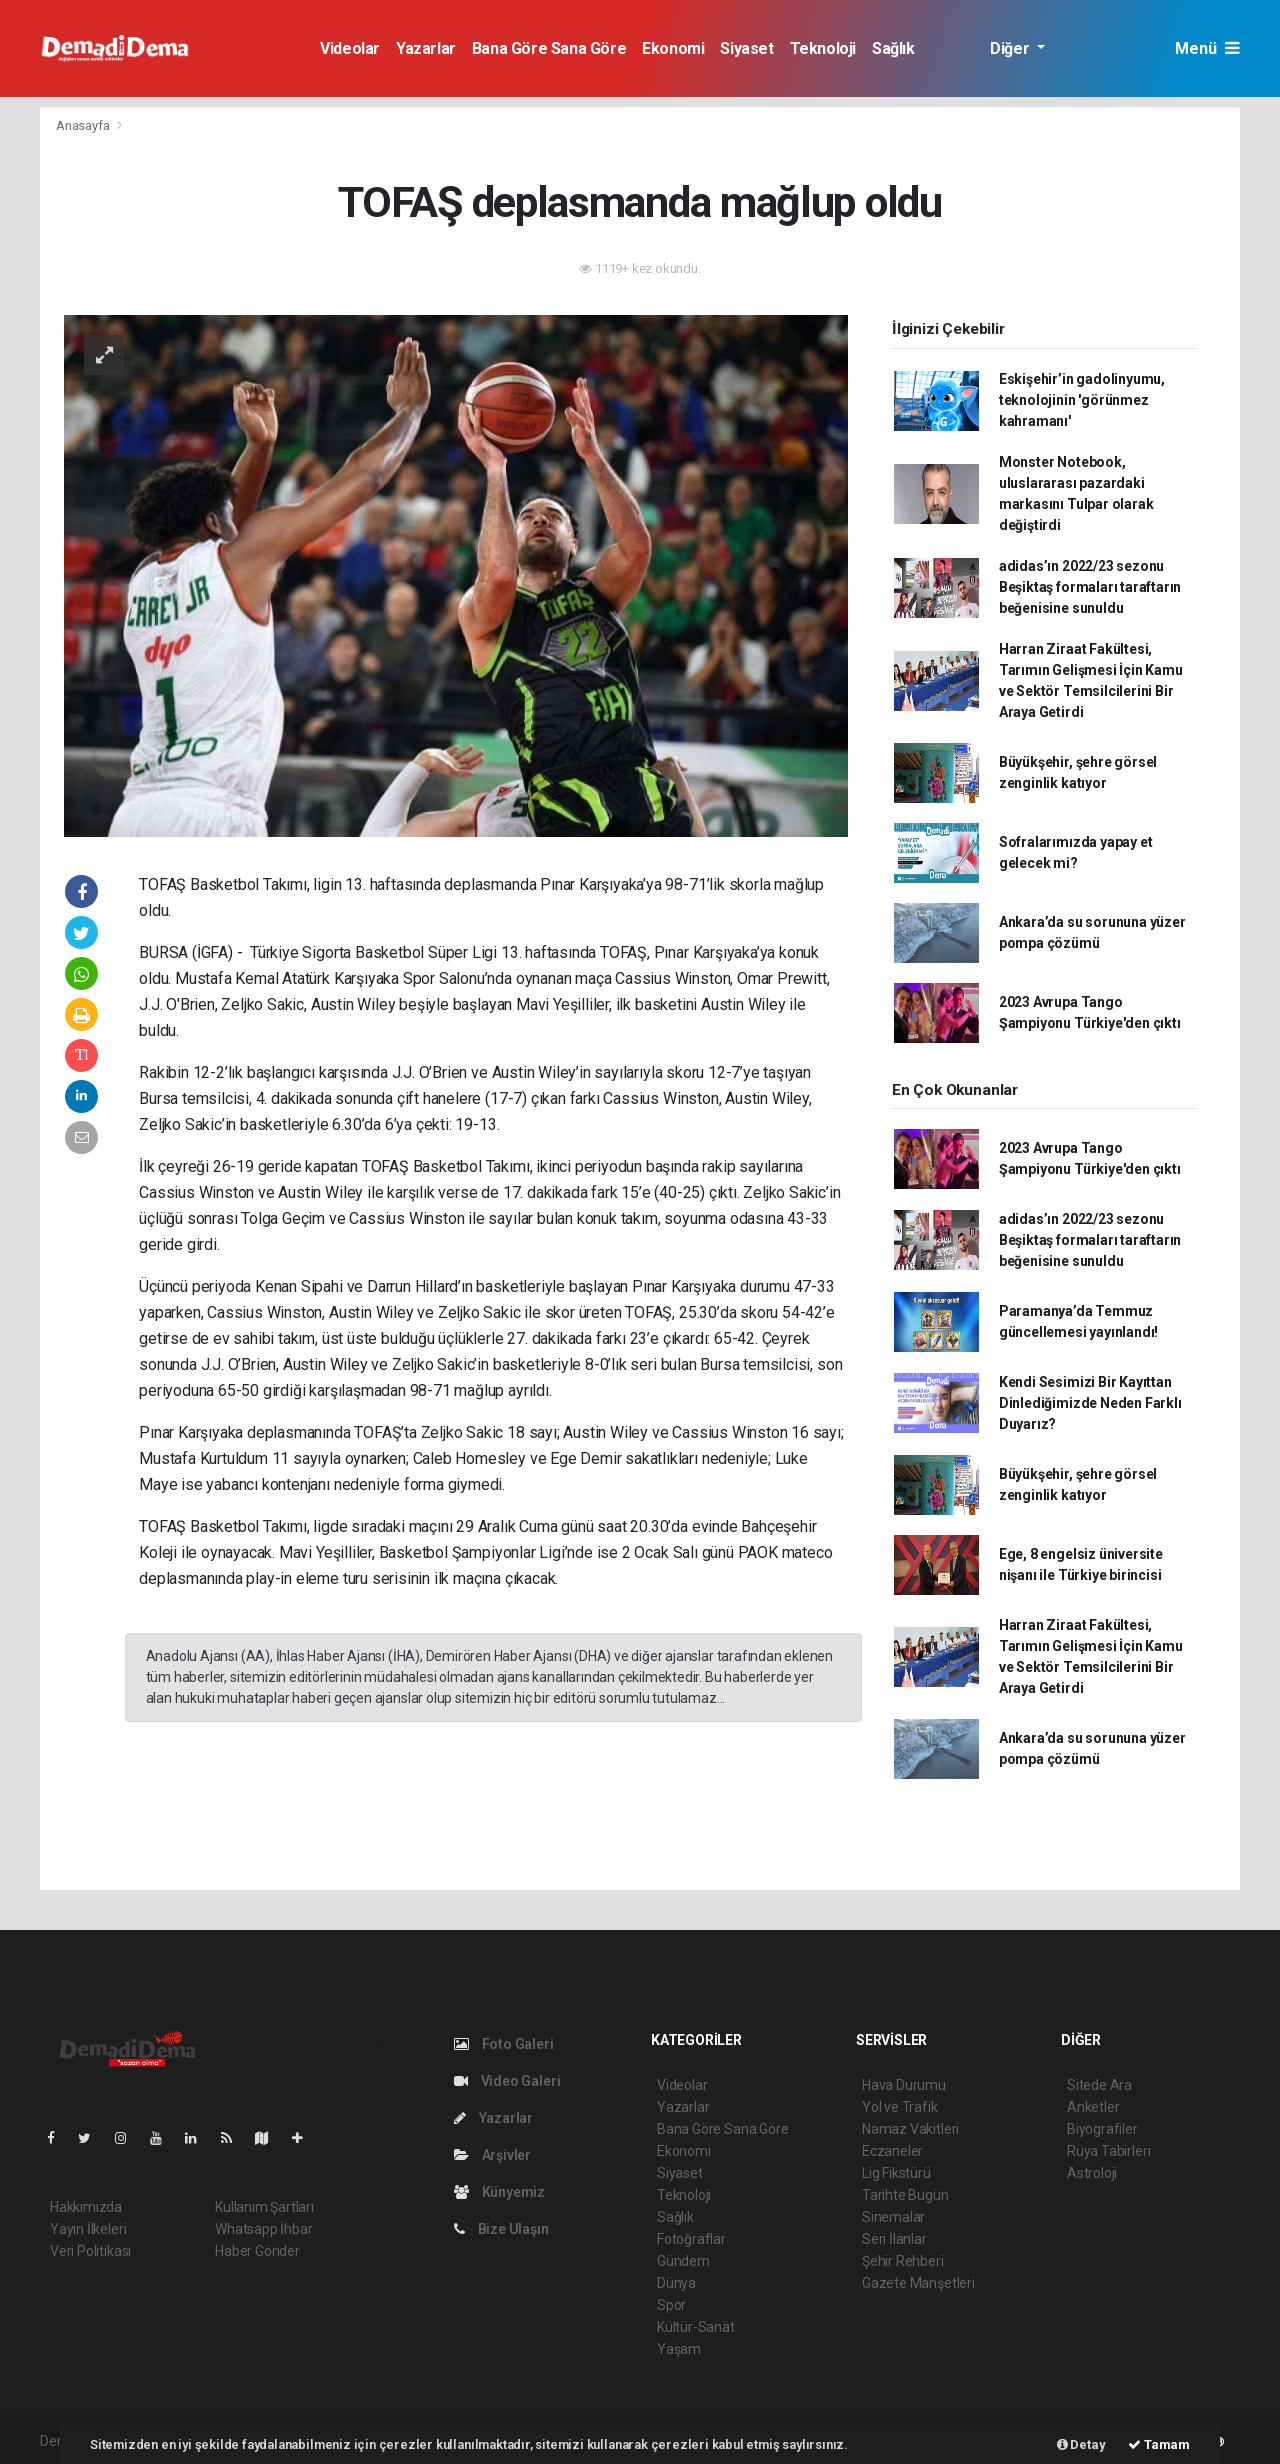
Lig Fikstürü (896, 2173)
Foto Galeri (504, 2044)
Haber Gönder (257, 2251)
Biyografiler (1102, 2129)
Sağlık (893, 48)
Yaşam (679, 2349)
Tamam (1159, 2444)
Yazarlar (426, 48)
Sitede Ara (1099, 2085)
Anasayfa (84, 125)
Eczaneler (892, 2151)
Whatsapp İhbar (263, 2229)
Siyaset (746, 48)
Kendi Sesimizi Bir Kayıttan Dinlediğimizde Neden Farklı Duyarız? (1090, 1403)
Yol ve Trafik (900, 2107)
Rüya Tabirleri (1108, 2151)
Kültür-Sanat (696, 2327)
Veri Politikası (90, 2251)
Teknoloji (823, 48)
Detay (1081, 2444)
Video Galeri (507, 2081)
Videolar (350, 48)
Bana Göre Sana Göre (549, 48)
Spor (671, 2305)
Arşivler (492, 2155)
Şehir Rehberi (903, 2261)
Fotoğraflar (691, 2239)
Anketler (1093, 2107)
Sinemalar (893, 2217)
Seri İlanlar (894, 2239)
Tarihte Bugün (905, 2195)
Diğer (1011, 48)
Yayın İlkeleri (88, 2229)
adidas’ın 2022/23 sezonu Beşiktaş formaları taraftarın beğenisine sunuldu (1090, 587)
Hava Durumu (904, 2085)
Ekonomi (673, 48)
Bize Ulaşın (501, 2229)
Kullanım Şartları (264, 2207)
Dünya (676, 2283)
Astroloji (1092, 2173)
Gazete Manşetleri (918, 2283)
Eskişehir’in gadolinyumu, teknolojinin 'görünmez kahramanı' (1082, 400)
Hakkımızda (86, 2207)
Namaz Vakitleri (910, 2129)
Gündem (683, 2261)
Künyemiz (499, 2192)
